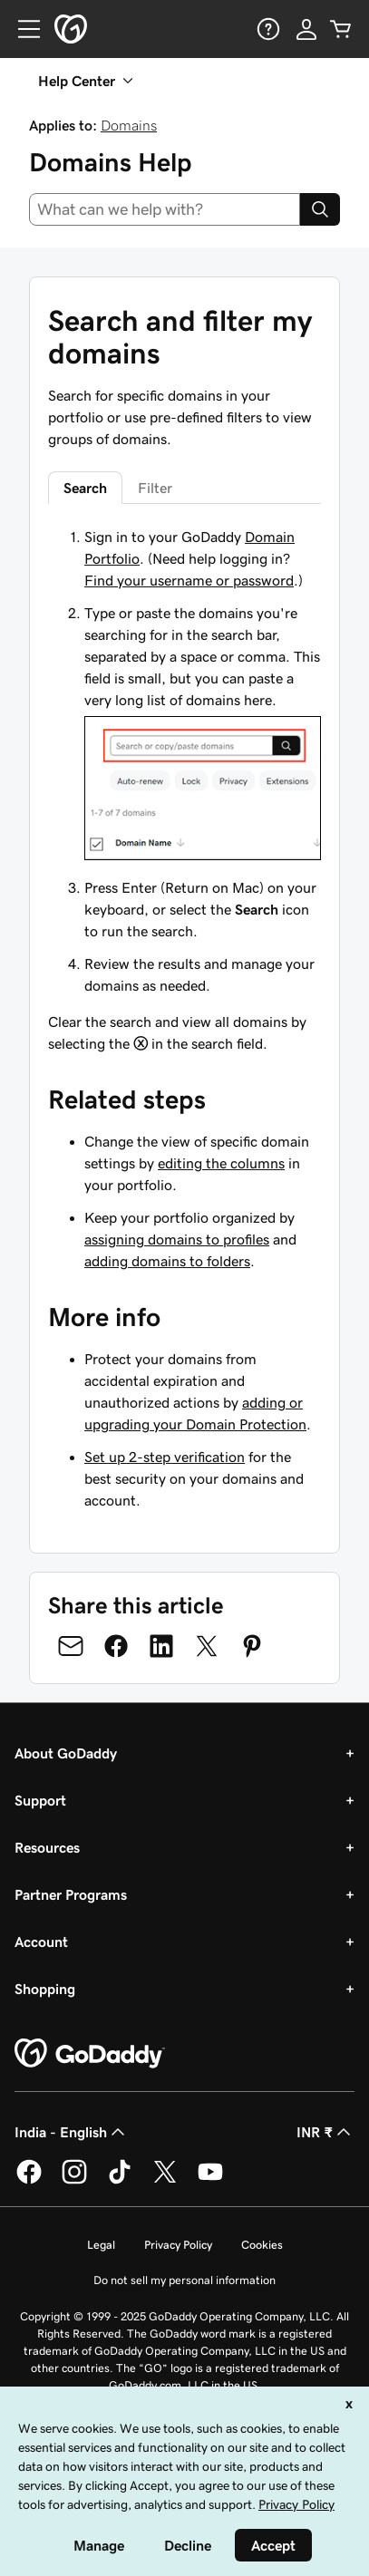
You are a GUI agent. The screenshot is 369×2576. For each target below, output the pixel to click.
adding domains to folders (167, 1261)
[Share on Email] (70, 1646)
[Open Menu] (22, 29)
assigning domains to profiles (176, 1239)
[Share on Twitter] (206, 1646)
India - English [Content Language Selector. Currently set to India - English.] (72, 2132)
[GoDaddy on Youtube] (210, 2181)
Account (41, 1941)
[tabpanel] (184, 790)
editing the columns (221, 1163)
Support (40, 1800)
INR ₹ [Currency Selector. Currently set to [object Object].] (325, 2132)
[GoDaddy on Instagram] (74, 2181)
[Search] (320, 209)
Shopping (45, 1988)
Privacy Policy (178, 2245)
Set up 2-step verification (164, 1456)
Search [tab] (85, 487)
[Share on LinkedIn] (161, 1646)
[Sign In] (306, 29)
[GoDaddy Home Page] (90, 2054)
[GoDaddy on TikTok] (119, 2181)
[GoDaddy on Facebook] (29, 2181)
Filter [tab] (155, 487)
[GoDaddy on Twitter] (165, 2181)
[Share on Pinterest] (252, 1646)
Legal (101, 2245)
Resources (47, 1847)
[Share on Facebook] (116, 1646)
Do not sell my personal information (184, 2280)
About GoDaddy (66, 1753)
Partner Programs (71, 1894)
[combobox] (164, 209)
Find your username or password (189, 580)
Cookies (262, 2245)
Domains (129, 125)
